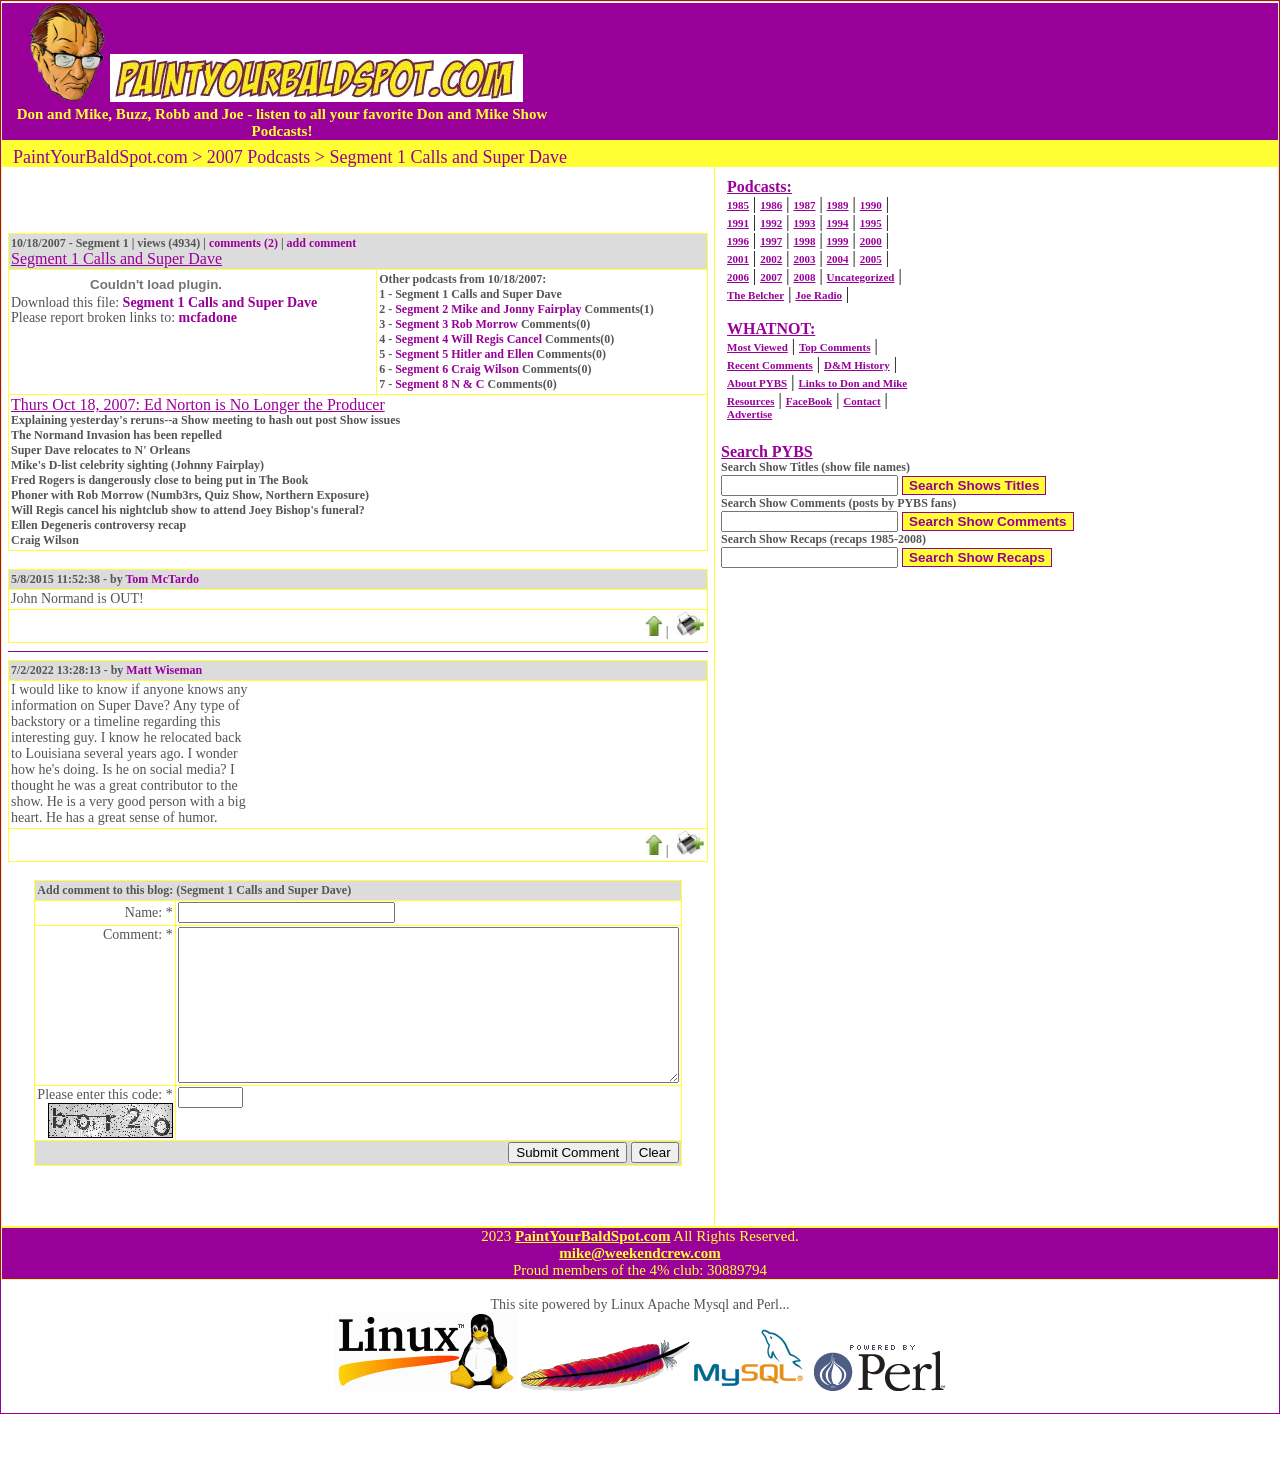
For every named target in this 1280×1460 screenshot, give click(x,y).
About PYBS (757, 383)
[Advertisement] (914, 71)
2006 (738, 277)
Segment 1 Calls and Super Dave (220, 302)
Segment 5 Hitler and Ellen (464, 354)
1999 (838, 241)
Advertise (749, 414)
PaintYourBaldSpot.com (592, 1282)
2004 (838, 259)
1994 (838, 223)
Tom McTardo (161, 579)
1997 (771, 241)
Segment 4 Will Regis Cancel (468, 339)
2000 (871, 241)
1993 (804, 223)
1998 (804, 241)
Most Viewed (757, 347)
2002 (771, 259)
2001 (738, 259)
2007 (771, 277)
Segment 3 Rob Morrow (456, 324)
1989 (838, 205)
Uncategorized (861, 277)
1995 (871, 223)
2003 (804, 259)
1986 (771, 205)
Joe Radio (818, 295)
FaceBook (809, 401)
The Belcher (755, 295)
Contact (861, 401)
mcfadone (208, 317)
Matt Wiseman (164, 670)
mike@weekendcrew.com (640, 1299)
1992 (771, 223)
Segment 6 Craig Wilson (457, 369)
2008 (804, 277)
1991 (738, 223)
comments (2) (243, 243)
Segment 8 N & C (439, 384)
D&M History (857, 365)
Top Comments (834, 347)
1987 (804, 205)
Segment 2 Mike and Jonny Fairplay (488, 309)
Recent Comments (770, 365)
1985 (738, 205)
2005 (871, 259)
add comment (322, 243)
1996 (738, 241)
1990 (871, 205)
